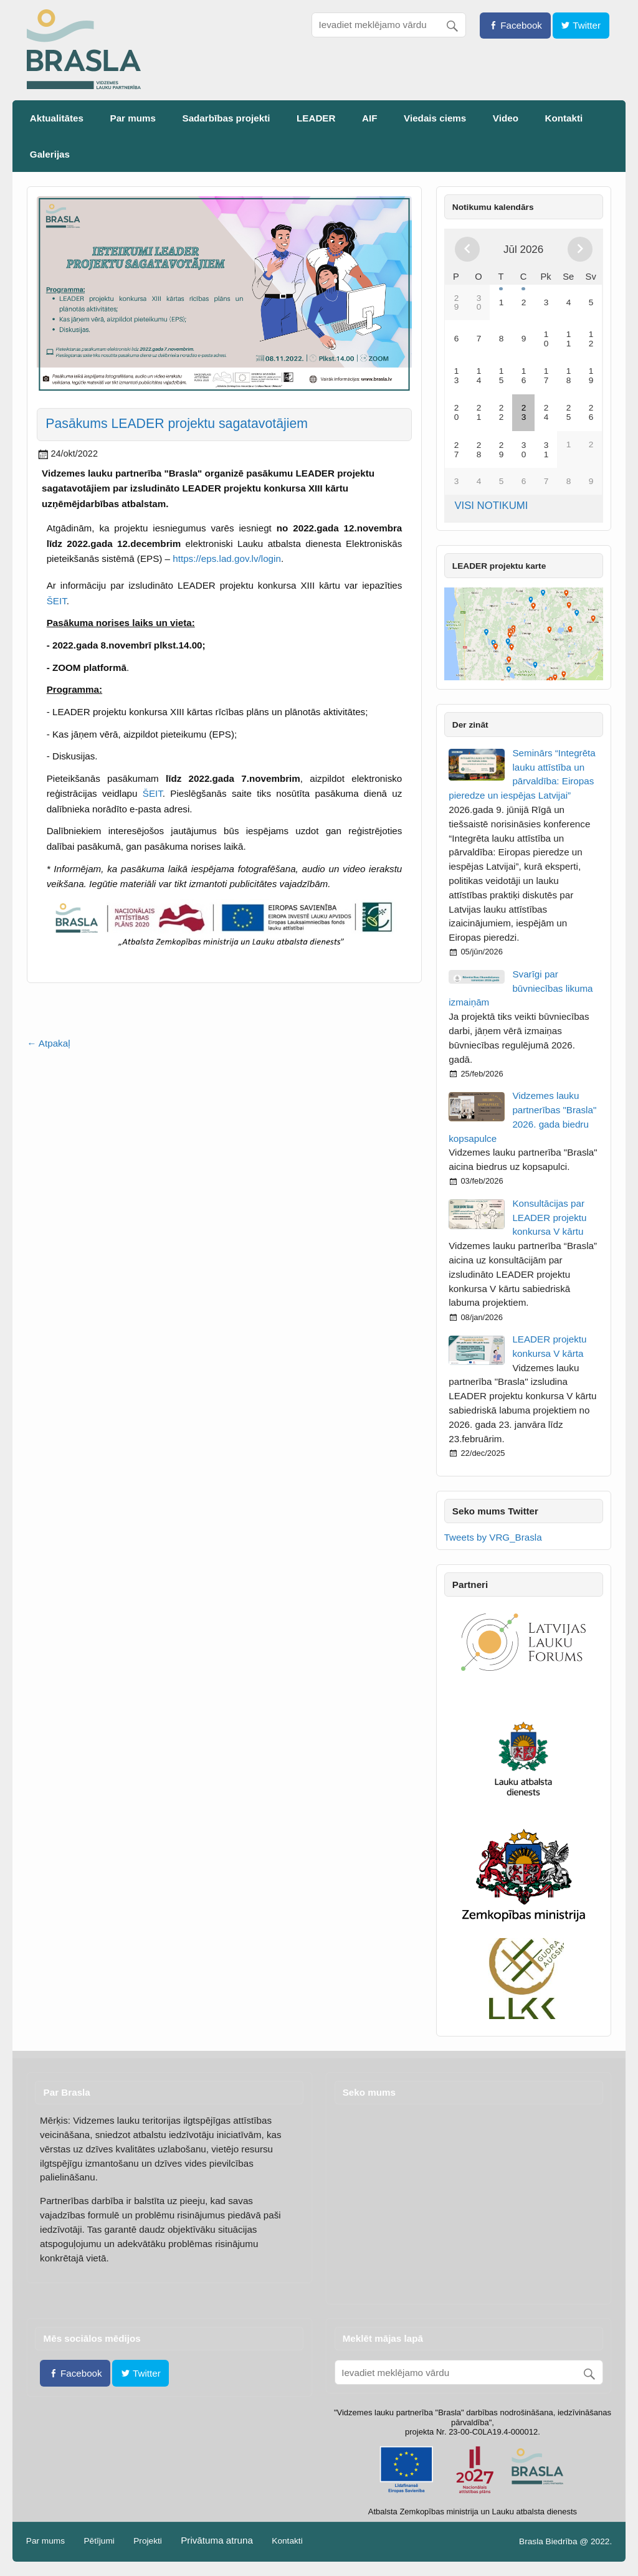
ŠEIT (57, 601)
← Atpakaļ (48, 1043)
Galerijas (50, 154)
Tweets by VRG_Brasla (493, 1537)
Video (505, 118)
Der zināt (470, 725)
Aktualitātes (56, 118)
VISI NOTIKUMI (491, 505)
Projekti (147, 2541)
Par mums (133, 118)
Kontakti (564, 118)
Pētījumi (98, 2541)
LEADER (316, 118)
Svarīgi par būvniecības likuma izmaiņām (521, 988)
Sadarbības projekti (226, 118)
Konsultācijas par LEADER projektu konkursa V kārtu (549, 1217)
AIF (369, 118)
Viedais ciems (435, 118)
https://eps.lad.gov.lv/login (227, 558)
